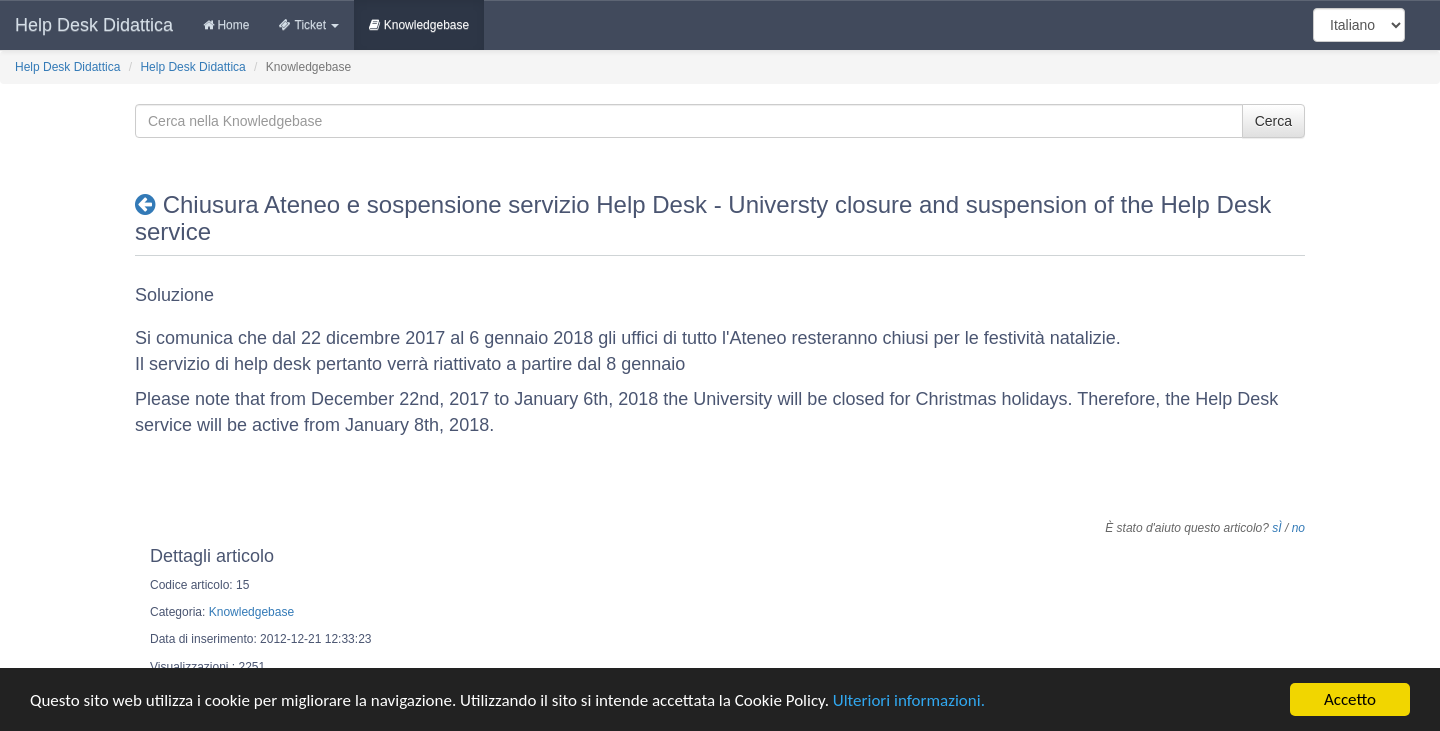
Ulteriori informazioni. (909, 705)
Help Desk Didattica (94, 25)
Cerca (1273, 121)
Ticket (309, 25)
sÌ (1276, 528)
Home (226, 25)
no (1298, 528)
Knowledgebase (419, 25)
